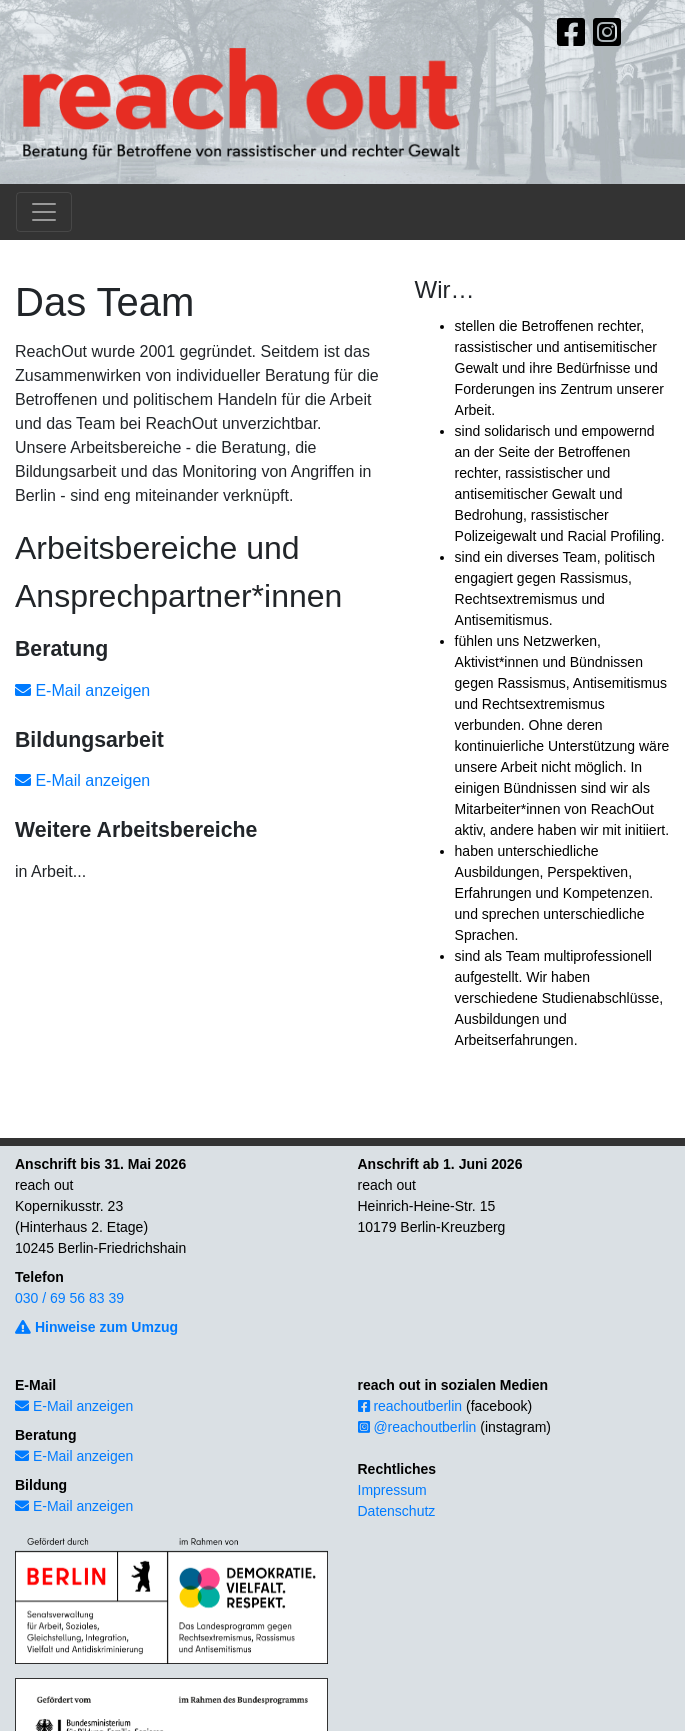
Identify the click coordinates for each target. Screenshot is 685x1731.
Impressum (392, 1490)
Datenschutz (397, 1511)
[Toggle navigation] (44, 212)
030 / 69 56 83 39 (69, 1298)
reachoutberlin (410, 1406)
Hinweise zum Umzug (96, 1327)
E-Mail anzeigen (82, 690)
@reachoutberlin (417, 1427)
